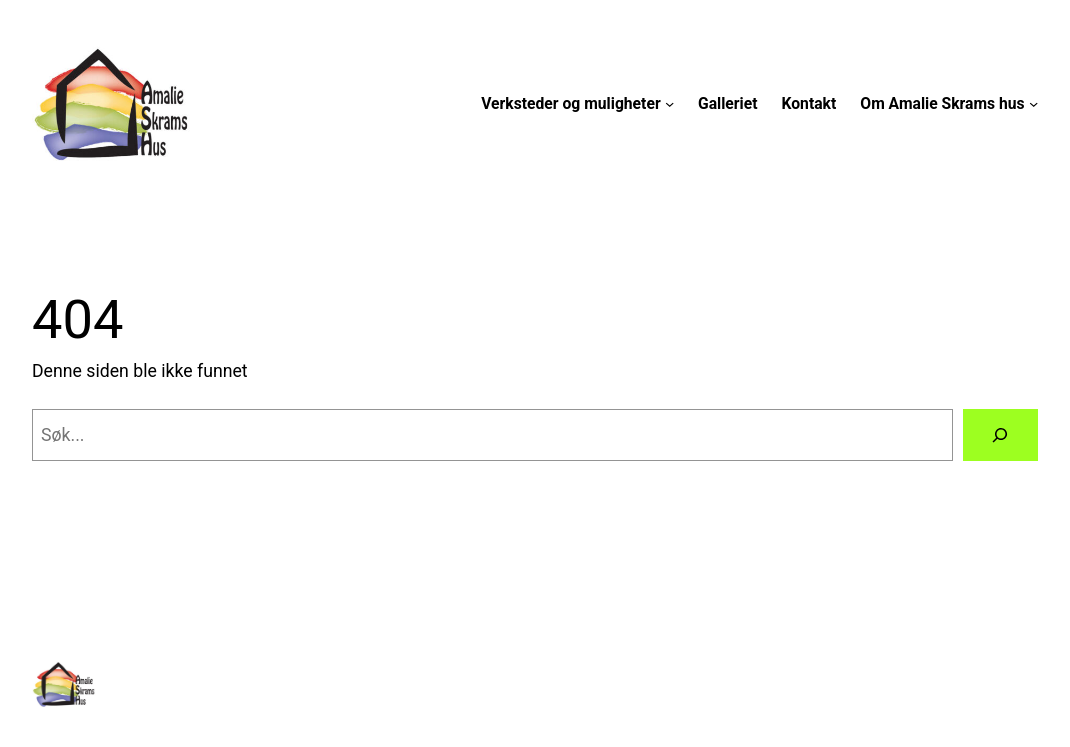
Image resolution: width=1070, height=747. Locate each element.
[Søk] (1000, 435)
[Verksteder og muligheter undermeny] (669, 103)
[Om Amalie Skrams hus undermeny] (1033, 103)
